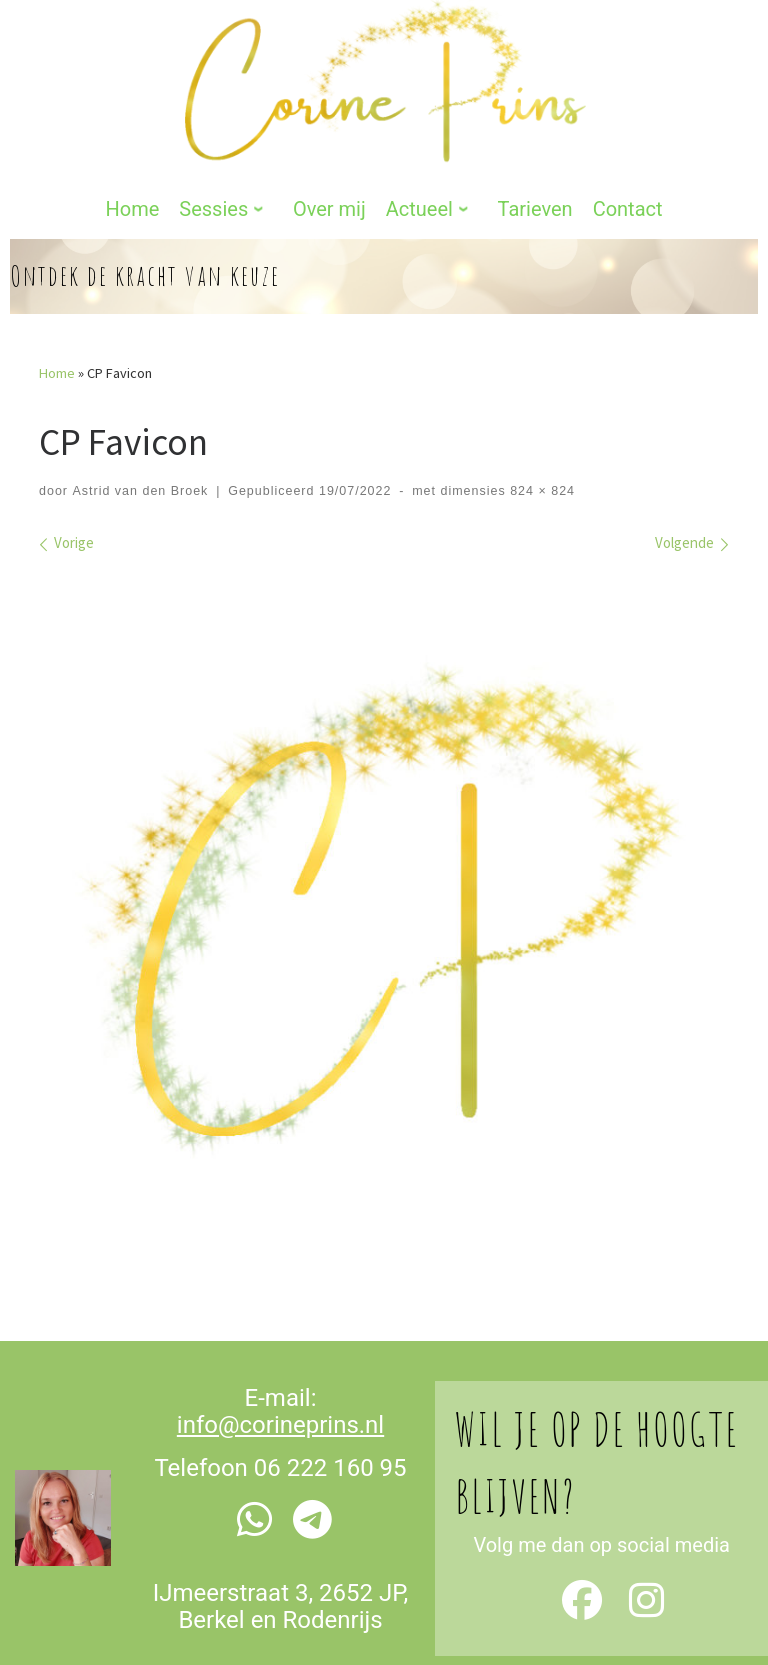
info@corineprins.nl (280, 1359)
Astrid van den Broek (140, 425)
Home (57, 307)
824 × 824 (540, 425)
